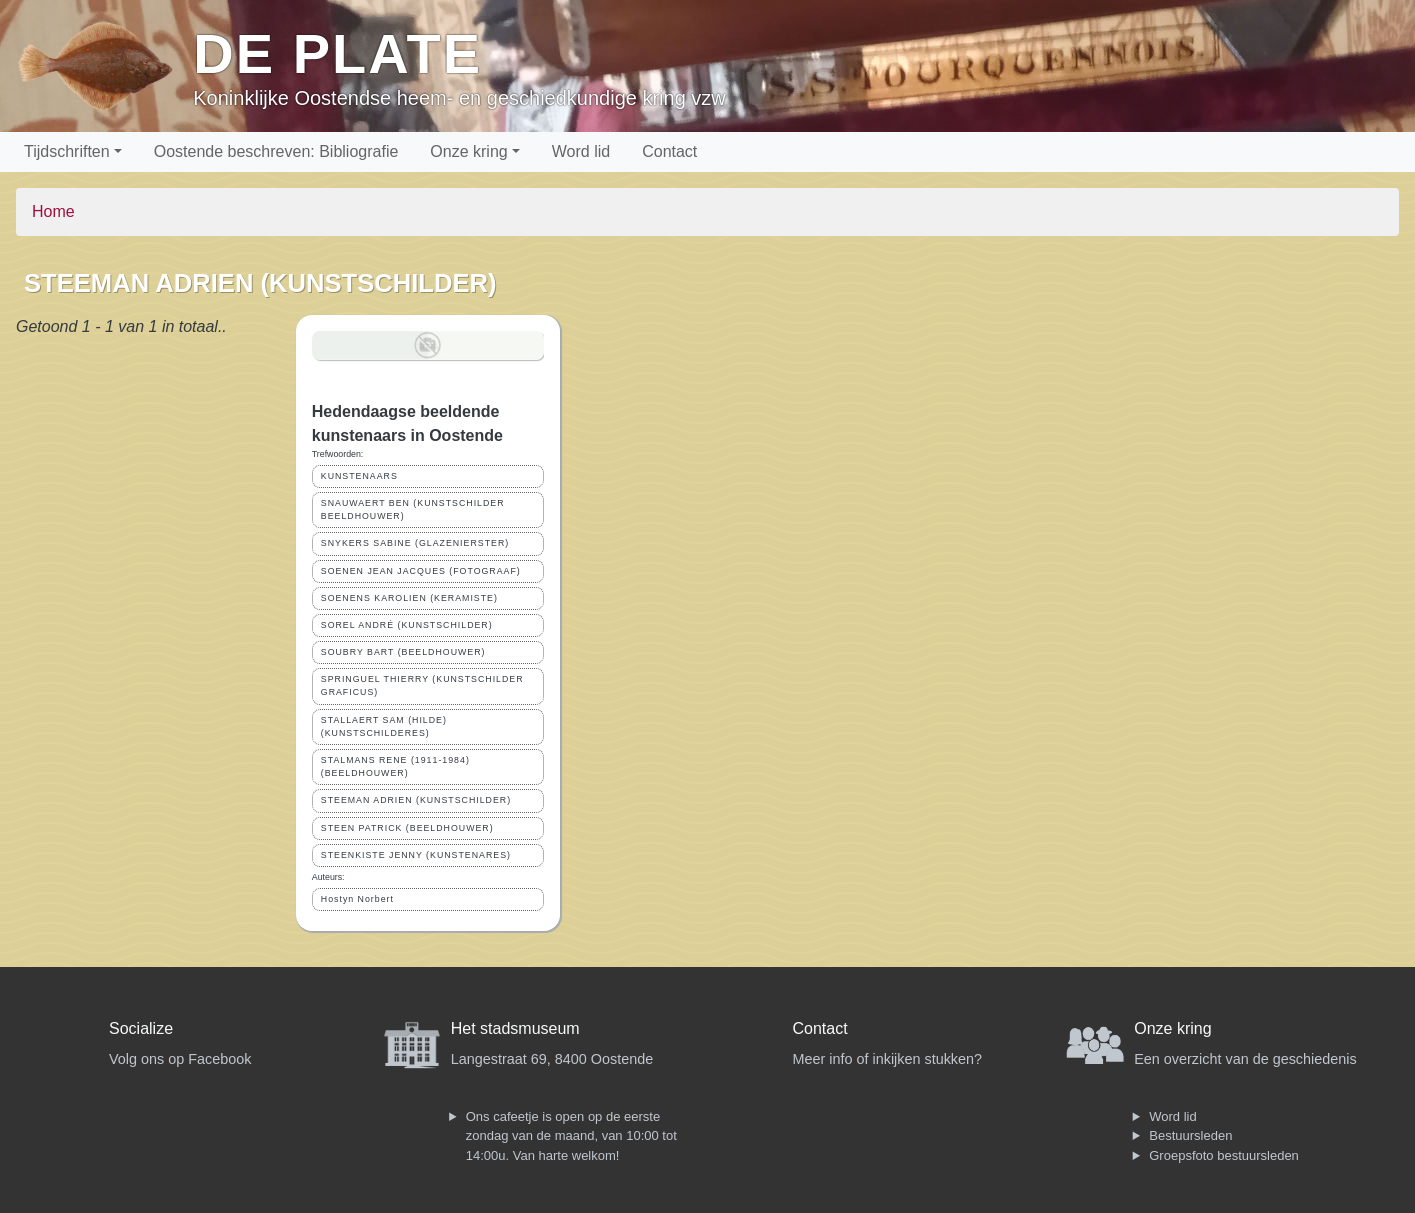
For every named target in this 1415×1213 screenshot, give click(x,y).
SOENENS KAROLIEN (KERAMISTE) (409, 598)
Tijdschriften (67, 151)
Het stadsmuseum (515, 1028)
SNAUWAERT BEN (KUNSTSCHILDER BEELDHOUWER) (413, 509)
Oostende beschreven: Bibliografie (276, 151)
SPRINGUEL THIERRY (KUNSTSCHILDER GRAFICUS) (422, 685)
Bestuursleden (1190, 1135)
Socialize (141, 1028)
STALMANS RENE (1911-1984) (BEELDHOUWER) (395, 766)
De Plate (337, 53)
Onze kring (468, 151)
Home (53, 211)
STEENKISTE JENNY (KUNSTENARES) (416, 855)
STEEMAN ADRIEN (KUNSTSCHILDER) (416, 800)
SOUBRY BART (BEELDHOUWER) (403, 652)
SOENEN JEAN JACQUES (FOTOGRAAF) (421, 571)
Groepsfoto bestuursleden (1224, 1155)
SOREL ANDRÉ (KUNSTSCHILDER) (407, 625)
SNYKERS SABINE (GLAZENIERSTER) (415, 543)
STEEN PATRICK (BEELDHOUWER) (407, 828)
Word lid (581, 151)
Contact (669, 151)
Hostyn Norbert (357, 899)
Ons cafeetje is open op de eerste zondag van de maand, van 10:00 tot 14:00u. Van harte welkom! (571, 1136)
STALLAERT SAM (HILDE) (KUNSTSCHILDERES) (384, 726)
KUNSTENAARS (359, 476)
